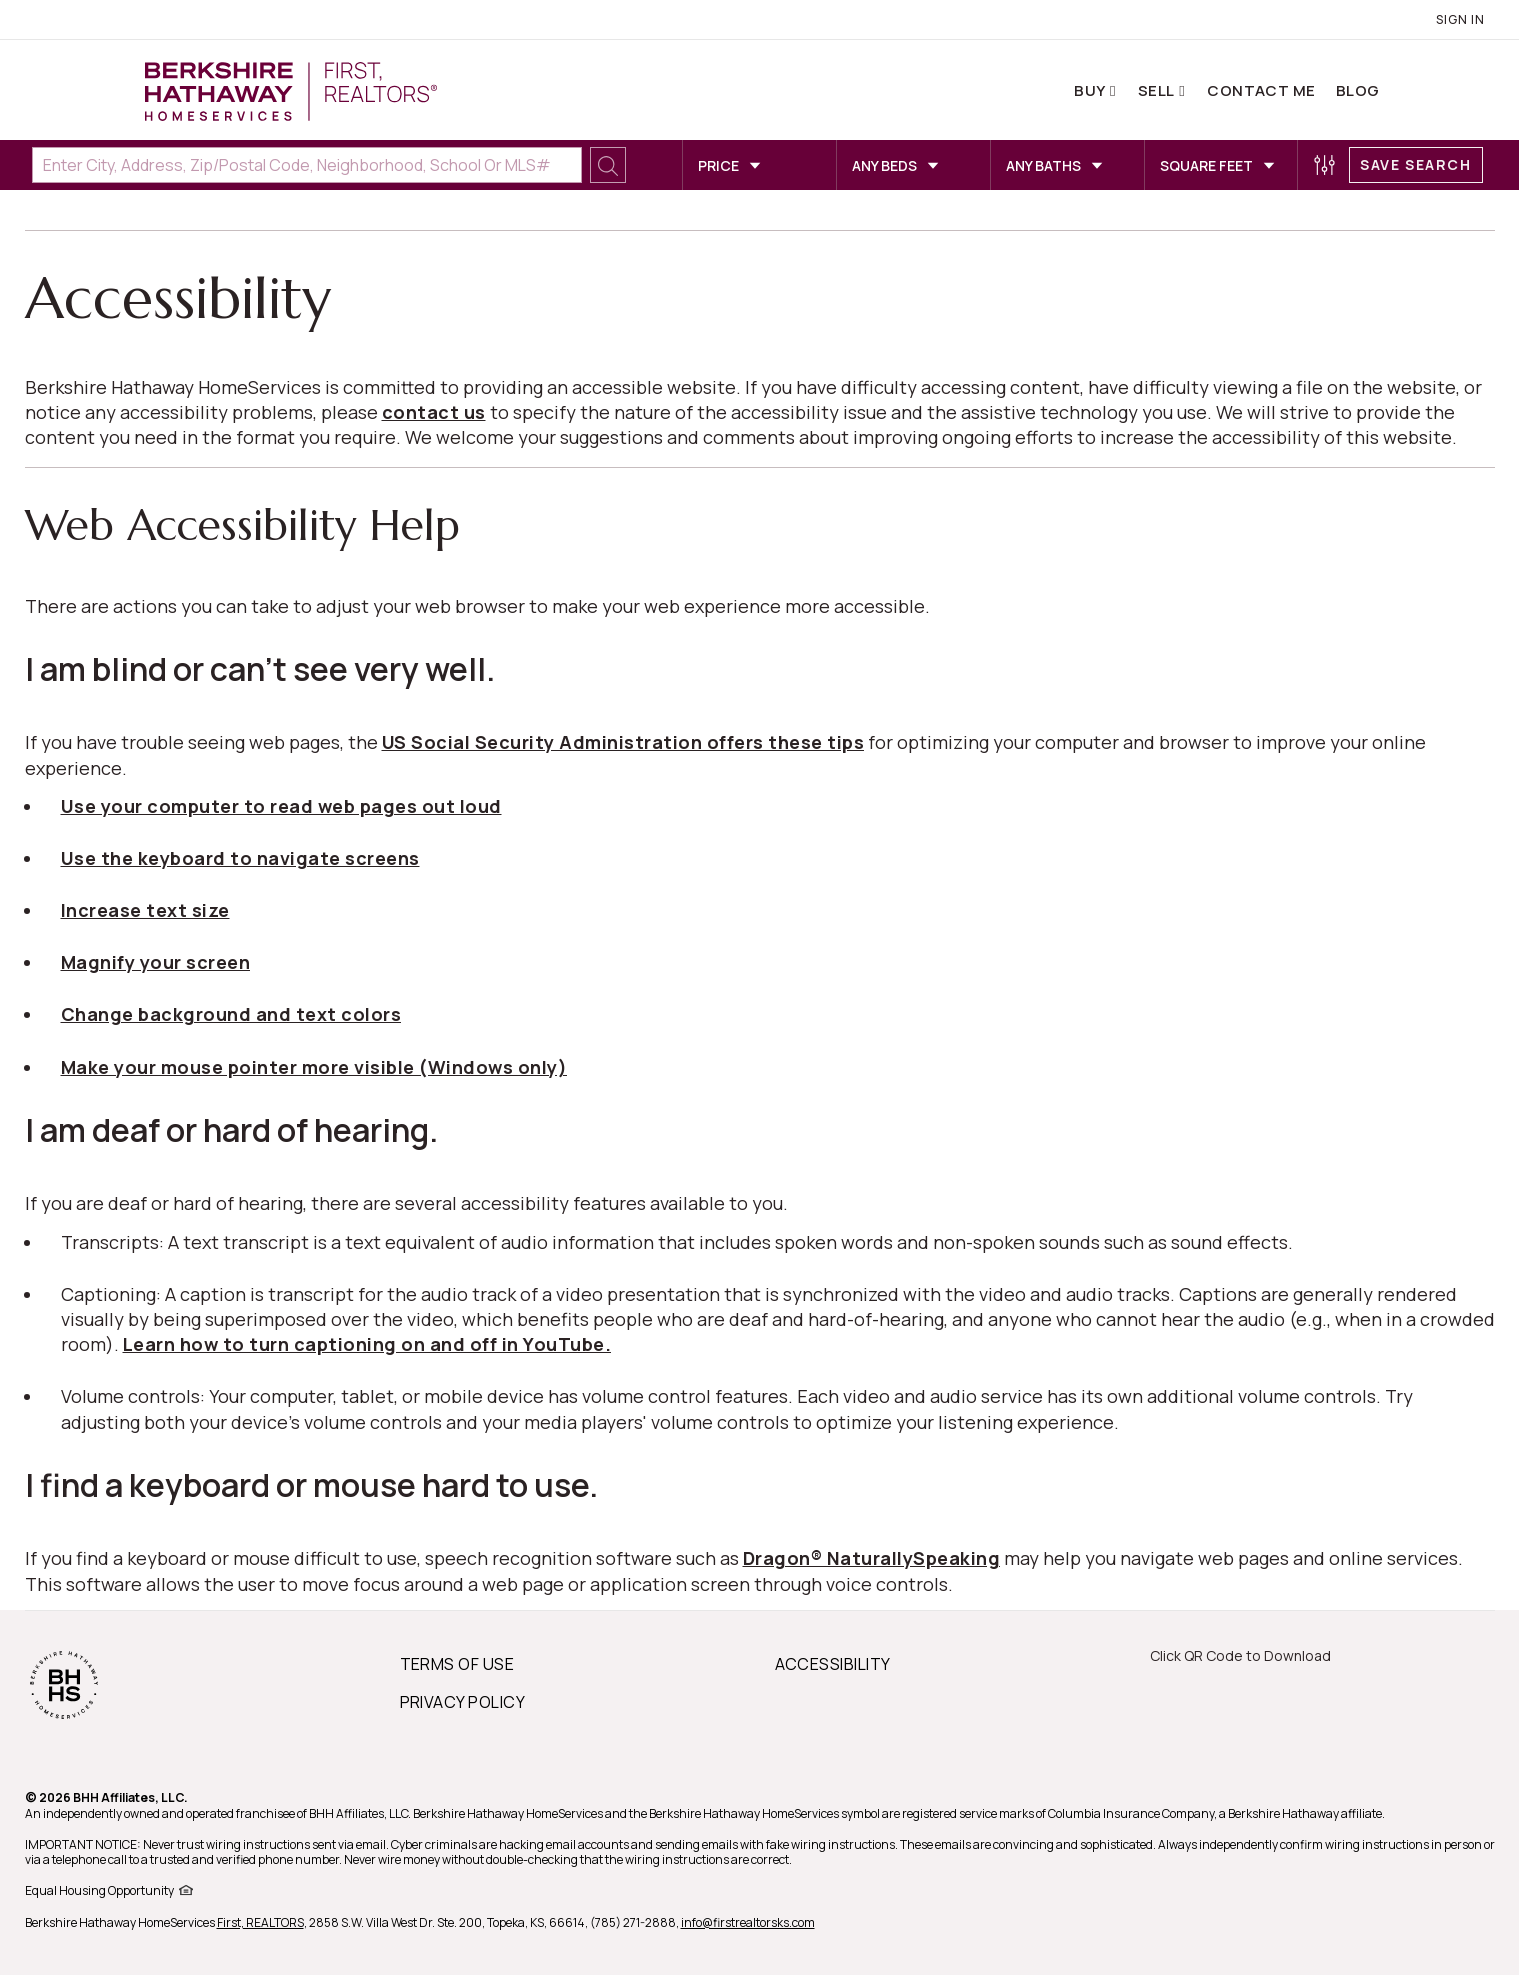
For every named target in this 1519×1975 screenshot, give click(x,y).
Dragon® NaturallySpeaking (872, 1558)
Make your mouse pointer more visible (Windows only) (314, 1067)
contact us (434, 412)
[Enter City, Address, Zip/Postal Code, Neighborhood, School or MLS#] (307, 165)
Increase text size (145, 910)
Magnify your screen (156, 962)
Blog (1358, 90)
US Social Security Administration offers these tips (623, 742)
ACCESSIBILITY (833, 1664)
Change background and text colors (231, 1014)
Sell (1157, 90)
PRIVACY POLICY (463, 1702)
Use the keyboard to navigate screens (240, 858)
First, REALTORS (260, 1922)
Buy (1091, 90)
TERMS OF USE (457, 1664)
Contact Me (1261, 90)
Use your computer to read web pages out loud (281, 806)
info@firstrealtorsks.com (748, 1922)
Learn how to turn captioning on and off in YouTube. (367, 1344)
